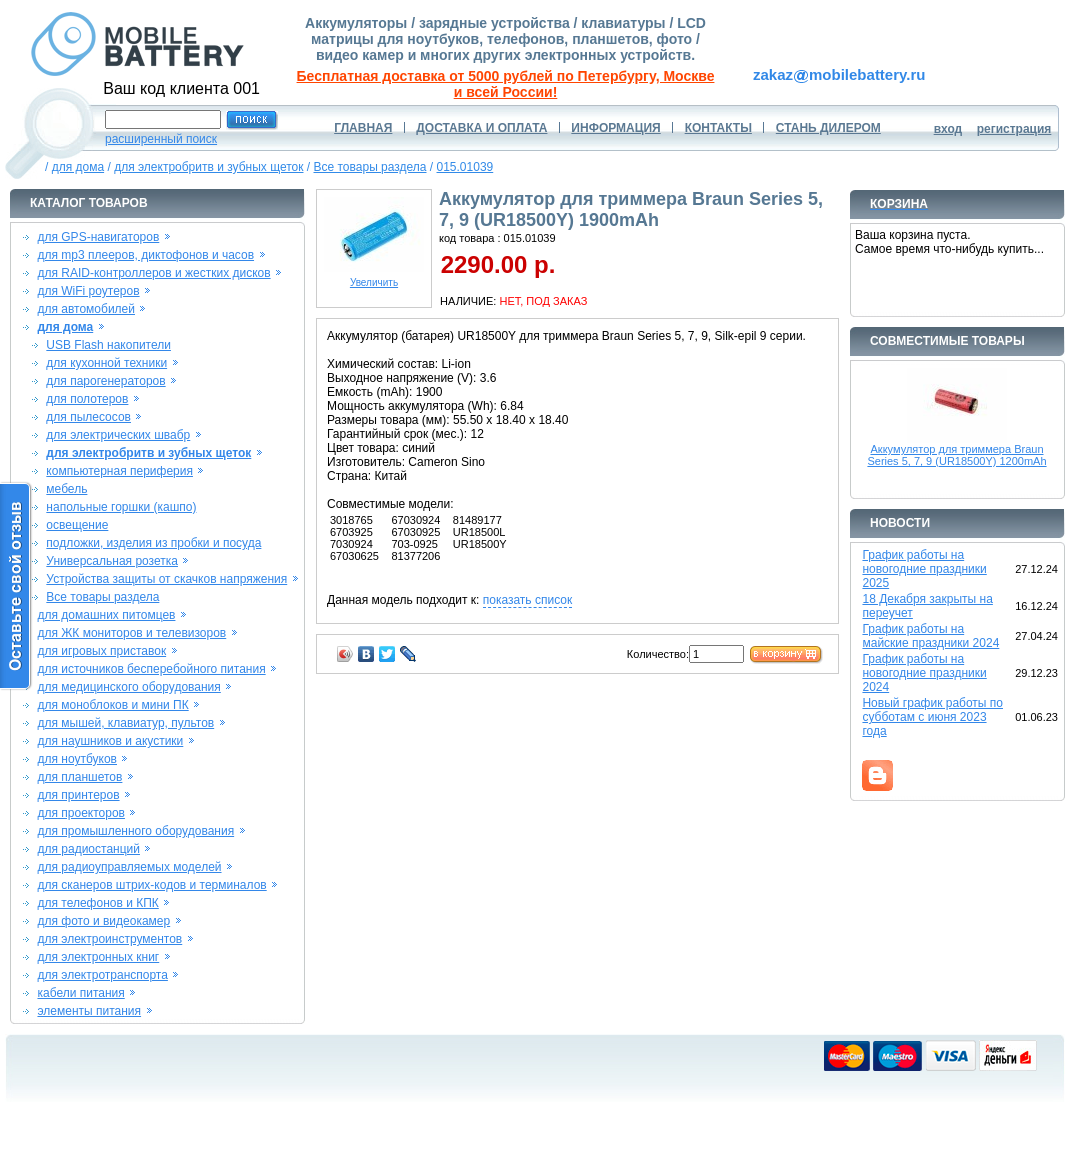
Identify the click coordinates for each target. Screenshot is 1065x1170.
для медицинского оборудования (128, 687)
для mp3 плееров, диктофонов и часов (145, 255)
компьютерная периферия (119, 471)
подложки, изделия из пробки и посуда (153, 543)
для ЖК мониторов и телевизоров (131, 633)
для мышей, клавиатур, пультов (125, 723)
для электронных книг (98, 957)
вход (948, 129)
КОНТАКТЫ (718, 128)
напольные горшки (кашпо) (121, 507)
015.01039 (465, 167)
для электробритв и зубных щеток (208, 167)
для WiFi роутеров (88, 291)
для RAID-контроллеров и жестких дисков (153, 273)
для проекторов (81, 813)
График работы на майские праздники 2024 (930, 636)
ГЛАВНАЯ (363, 128)
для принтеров (78, 795)
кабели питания (80, 993)
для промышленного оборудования (135, 831)
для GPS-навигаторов (98, 237)
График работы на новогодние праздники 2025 (924, 569)
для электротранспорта (102, 975)
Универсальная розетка (112, 561)
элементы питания (89, 1011)
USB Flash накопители (108, 345)
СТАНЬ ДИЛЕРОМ (828, 128)
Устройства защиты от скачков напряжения (166, 579)
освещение (77, 525)
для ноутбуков (77, 759)
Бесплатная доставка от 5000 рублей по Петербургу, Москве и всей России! (506, 84)
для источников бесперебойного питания (151, 669)
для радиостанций (88, 849)
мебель (66, 489)
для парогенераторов (105, 381)
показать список (527, 600)
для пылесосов (88, 417)
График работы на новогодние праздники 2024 (924, 673)
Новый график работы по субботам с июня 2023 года (932, 717)
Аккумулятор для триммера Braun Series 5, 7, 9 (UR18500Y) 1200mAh (956, 455)
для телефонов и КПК (97, 903)
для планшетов (79, 777)
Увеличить (374, 278)
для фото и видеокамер (103, 921)
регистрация (1014, 129)
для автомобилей (86, 309)
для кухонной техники (106, 363)
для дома (78, 167)
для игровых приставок (101, 651)
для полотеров (87, 399)
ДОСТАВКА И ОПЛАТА (481, 128)
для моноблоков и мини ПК (112, 705)
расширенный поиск (161, 139)
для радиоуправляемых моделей (129, 867)
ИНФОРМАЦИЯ (615, 128)
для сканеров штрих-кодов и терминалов (151, 885)
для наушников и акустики (110, 741)
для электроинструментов (109, 939)
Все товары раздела (370, 167)
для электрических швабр (118, 435)
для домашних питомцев (106, 615)
